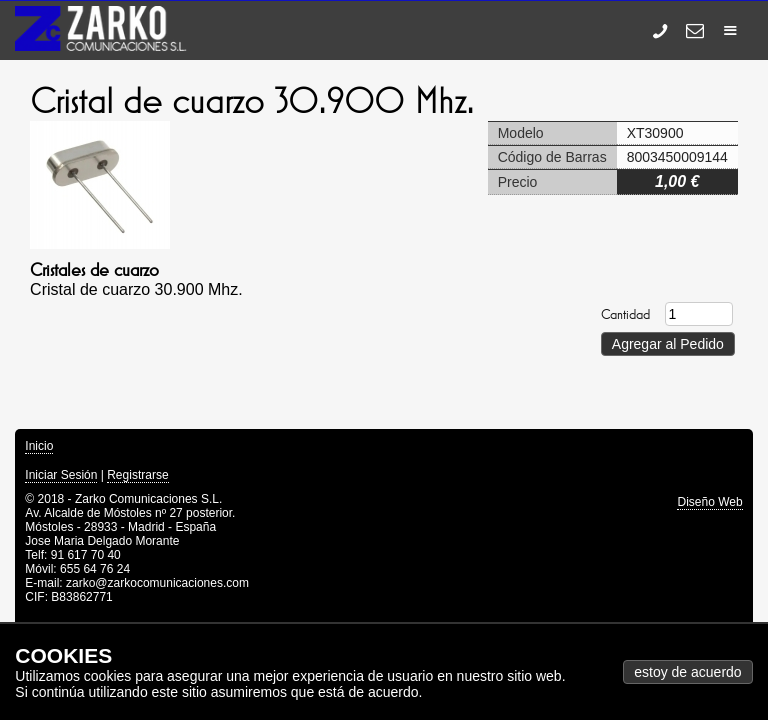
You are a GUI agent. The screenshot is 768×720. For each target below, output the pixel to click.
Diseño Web (709, 502)
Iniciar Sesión (61, 475)
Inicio (39, 446)
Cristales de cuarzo (94, 270)
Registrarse (137, 475)
